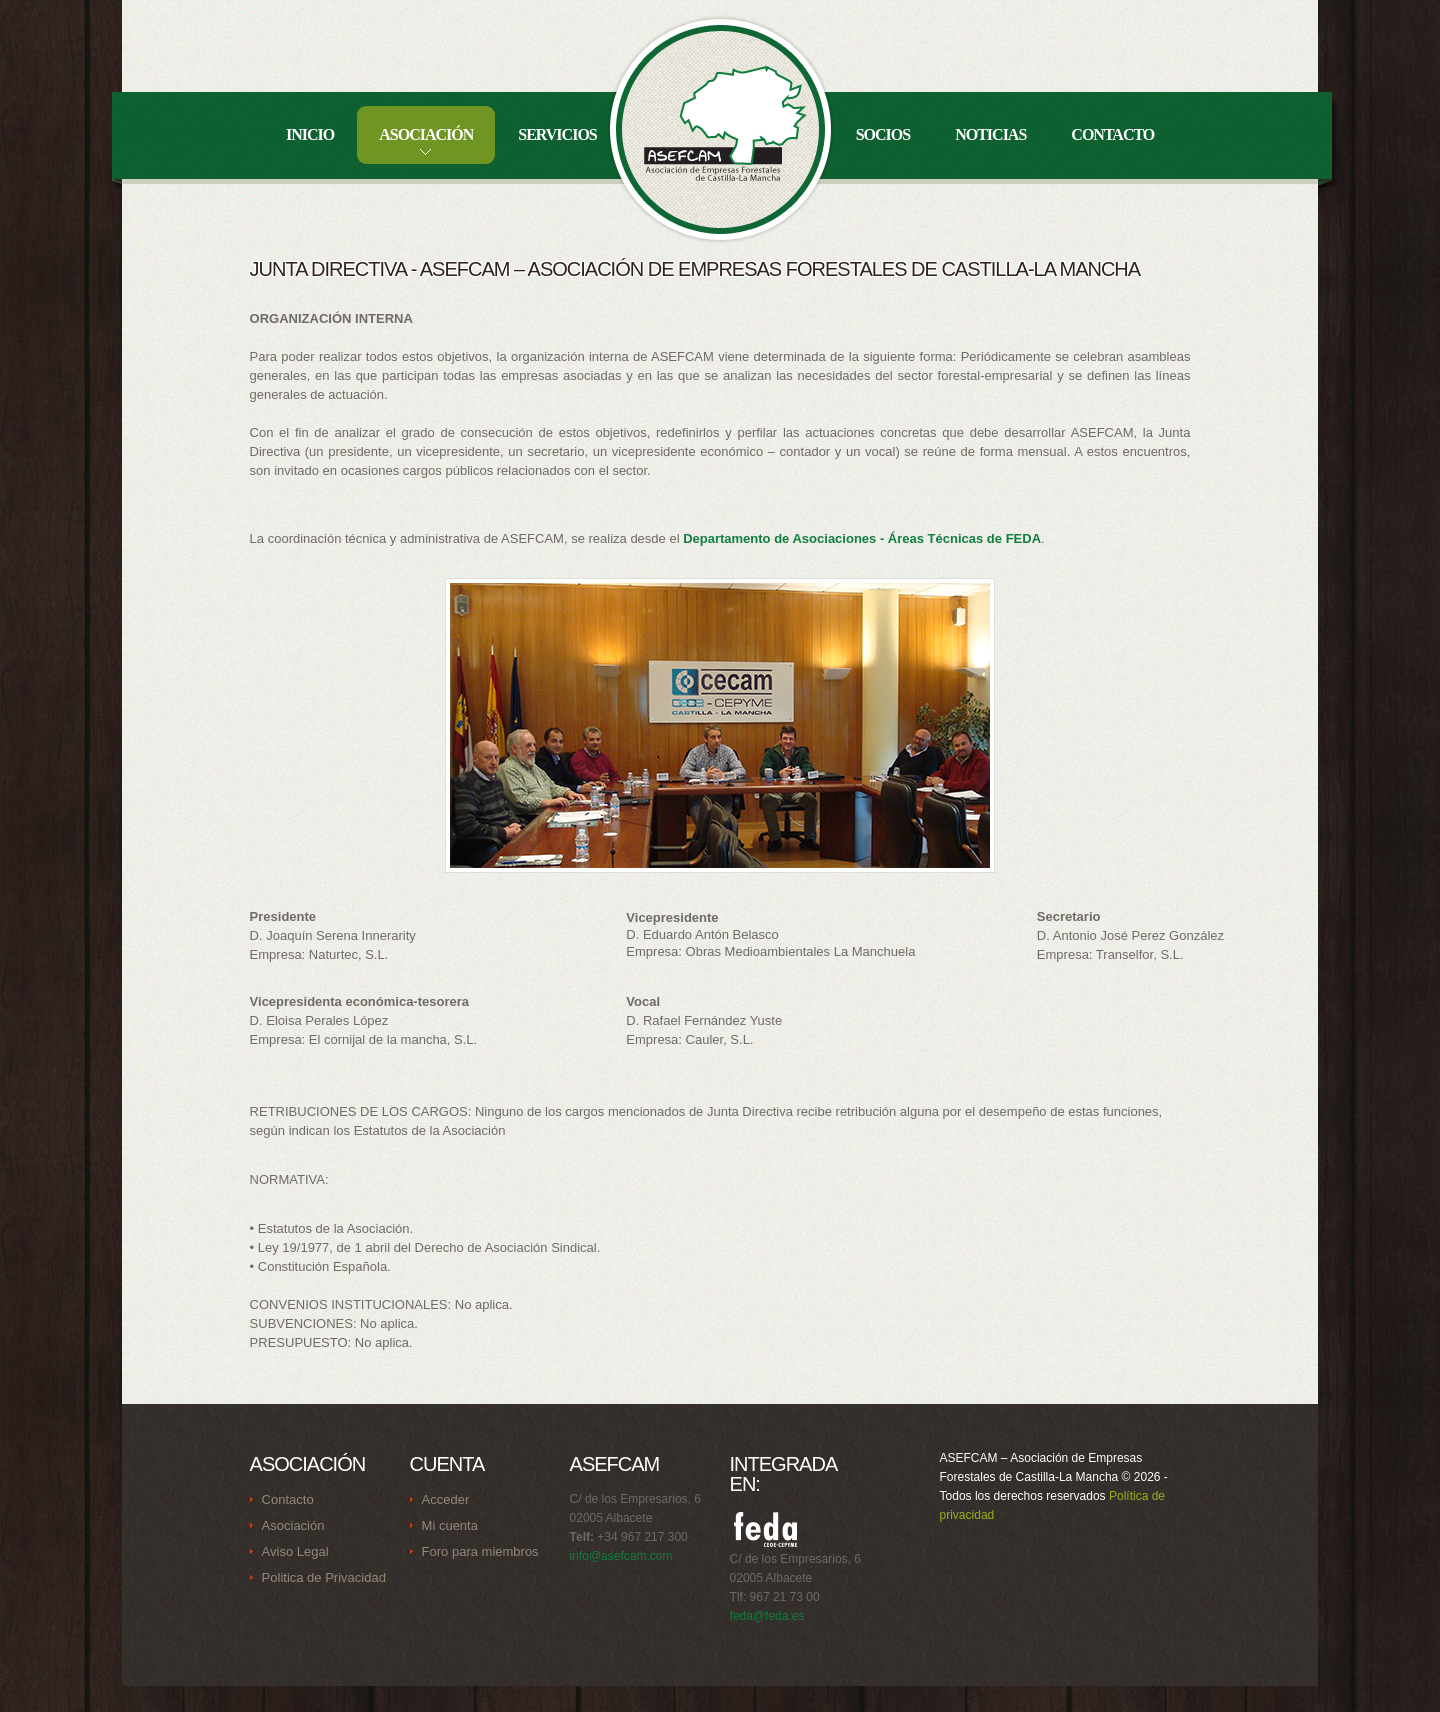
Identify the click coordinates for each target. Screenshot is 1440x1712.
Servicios (557, 134)
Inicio (310, 134)
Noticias (990, 134)
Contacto (1112, 134)
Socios (883, 134)
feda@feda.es (767, 1616)
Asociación (426, 134)
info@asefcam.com (621, 1556)
